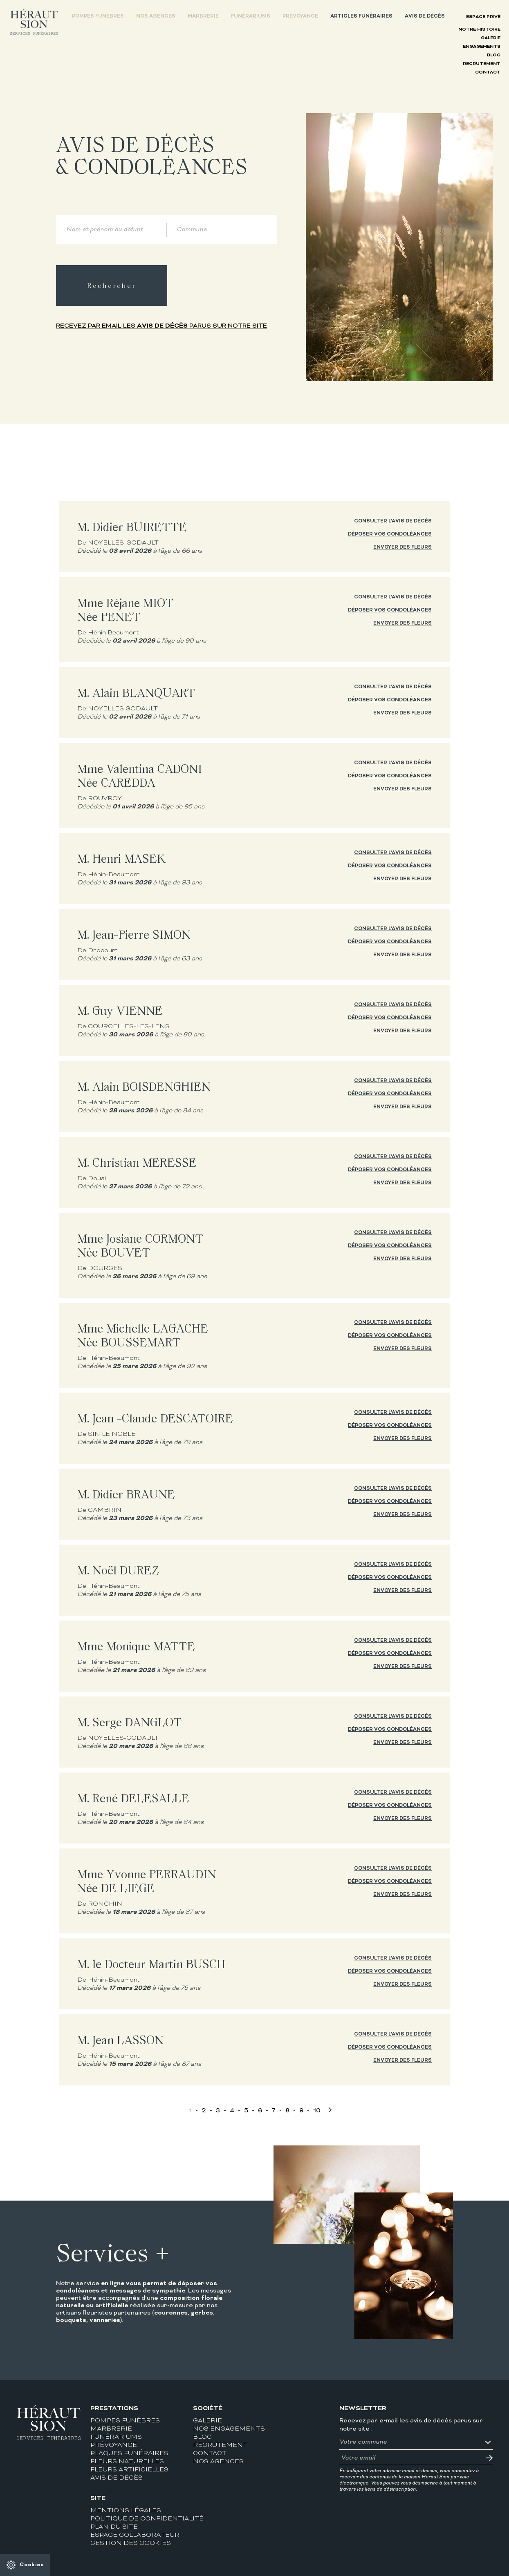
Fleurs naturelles (127, 2462)
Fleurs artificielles (129, 2470)
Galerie (490, 38)
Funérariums (250, 16)
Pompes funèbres (98, 16)
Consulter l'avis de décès (393, 521)
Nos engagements (229, 2429)
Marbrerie (203, 16)
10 (317, 2111)
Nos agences (155, 16)
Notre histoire (479, 30)
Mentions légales (125, 2511)
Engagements (481, 47)
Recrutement (481, 64)
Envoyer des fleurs (402, 547)
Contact (487, 72)
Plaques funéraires (129, 2454)
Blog (493, 55)
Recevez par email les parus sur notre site (161, 326)
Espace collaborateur (134, 2535)
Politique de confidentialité (147, 2519)
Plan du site (114, 2527)
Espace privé (483, 17)
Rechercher (111, 285)
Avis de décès (425, 16)
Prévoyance (300, 16)
